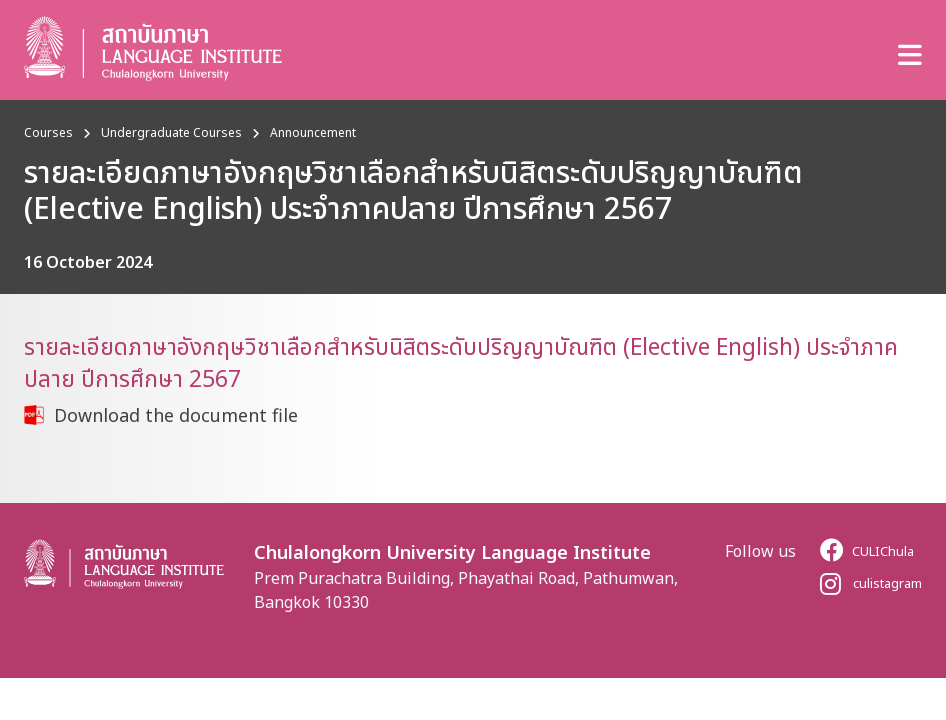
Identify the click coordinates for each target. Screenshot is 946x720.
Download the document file (176, 415)
